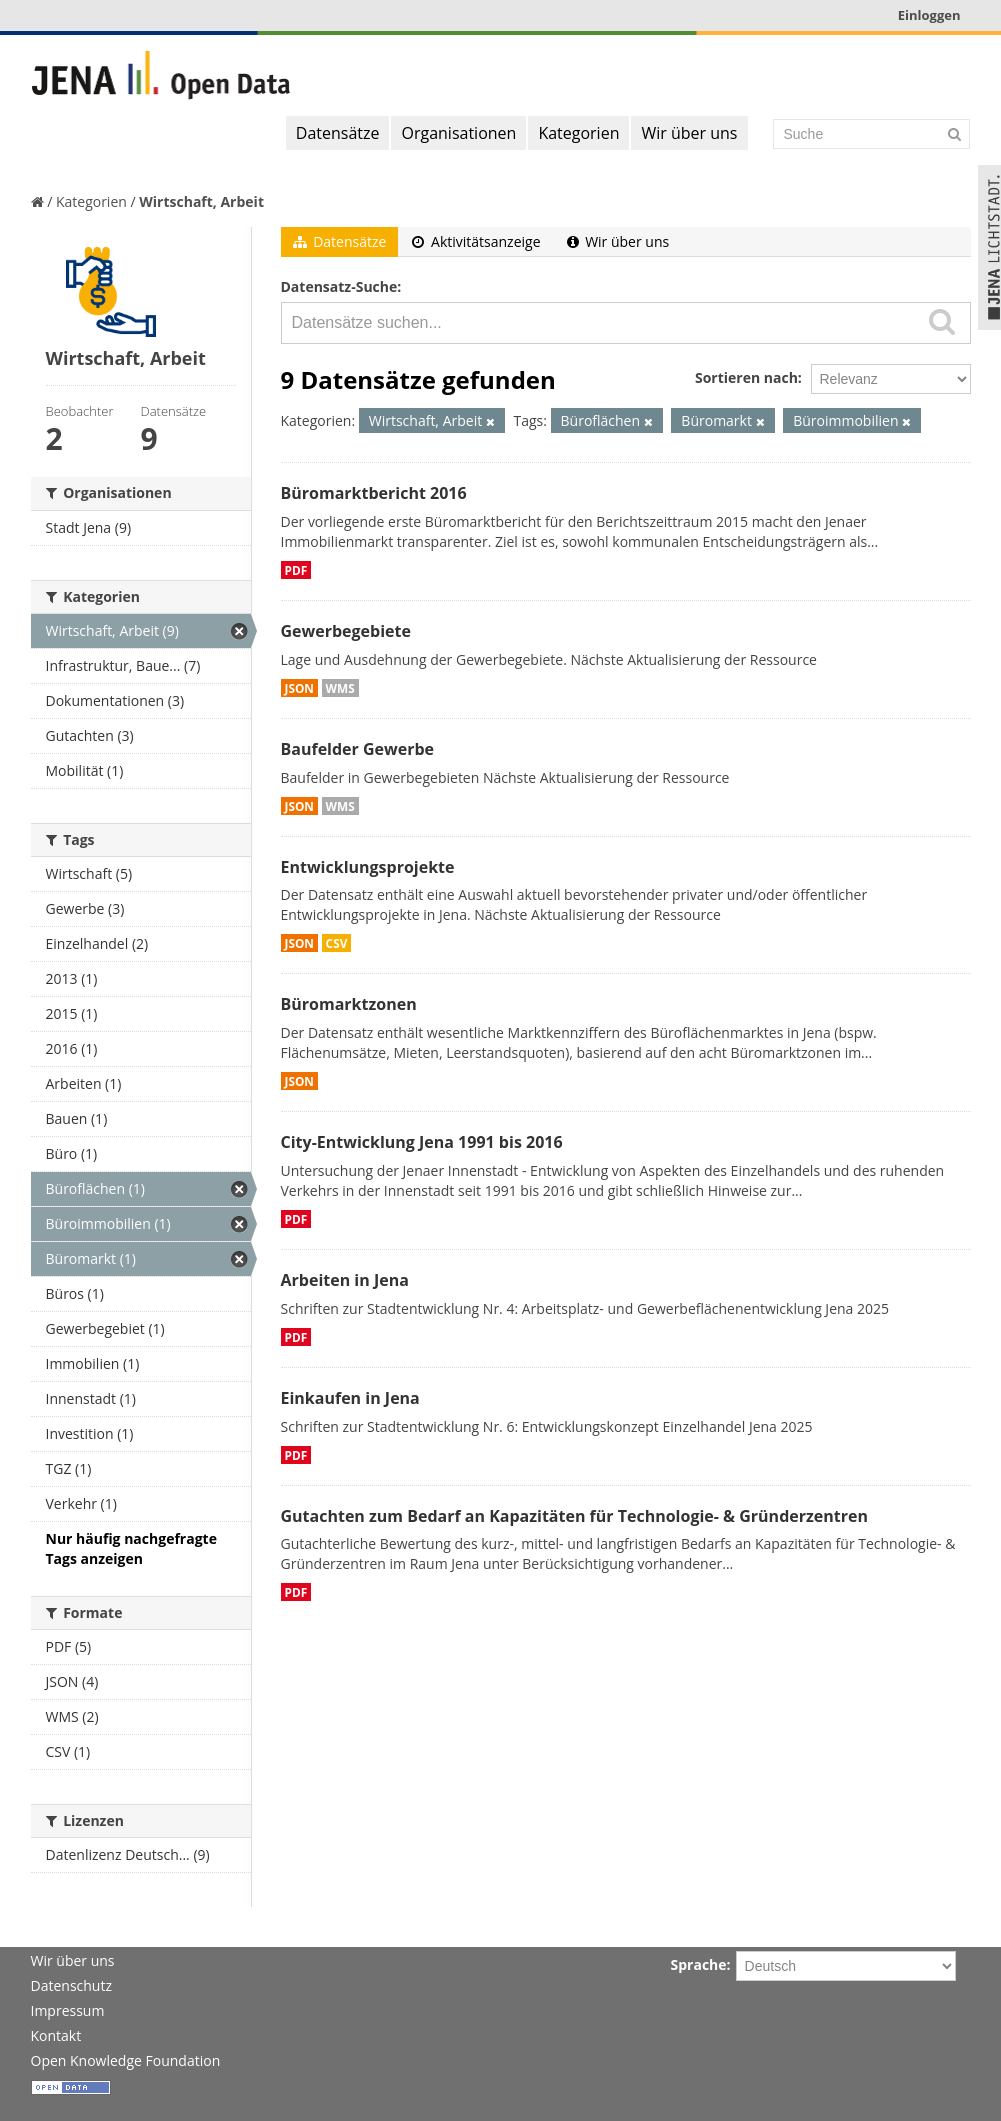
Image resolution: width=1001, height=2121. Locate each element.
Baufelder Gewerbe (358, 749)
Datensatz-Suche (339, 286)
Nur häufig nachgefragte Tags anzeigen (131, 1548)
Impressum (68, 2010)
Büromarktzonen (349, 1004)
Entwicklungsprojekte (368, 867)
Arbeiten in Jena (345, 1280)
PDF (296, 570)
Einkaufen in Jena (350, 1398)
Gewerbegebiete (346, 631)
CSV (337, 943)
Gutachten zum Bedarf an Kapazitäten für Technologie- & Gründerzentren (574, 1516)
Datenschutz (71, 1985)
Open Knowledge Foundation (126, 2060)
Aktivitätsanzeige (476, 241)
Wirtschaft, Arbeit (201, 201)
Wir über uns (689, 133)
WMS (340, 688)
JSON (299, 688)
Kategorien (578, 133)
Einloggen (929, 15)
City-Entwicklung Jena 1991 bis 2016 (422, 1142)
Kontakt (56, 2035)
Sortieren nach (746, 377)
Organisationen (458, 133)
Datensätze (338, 133)
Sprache (699, 1964)
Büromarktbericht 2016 (374, 493)
